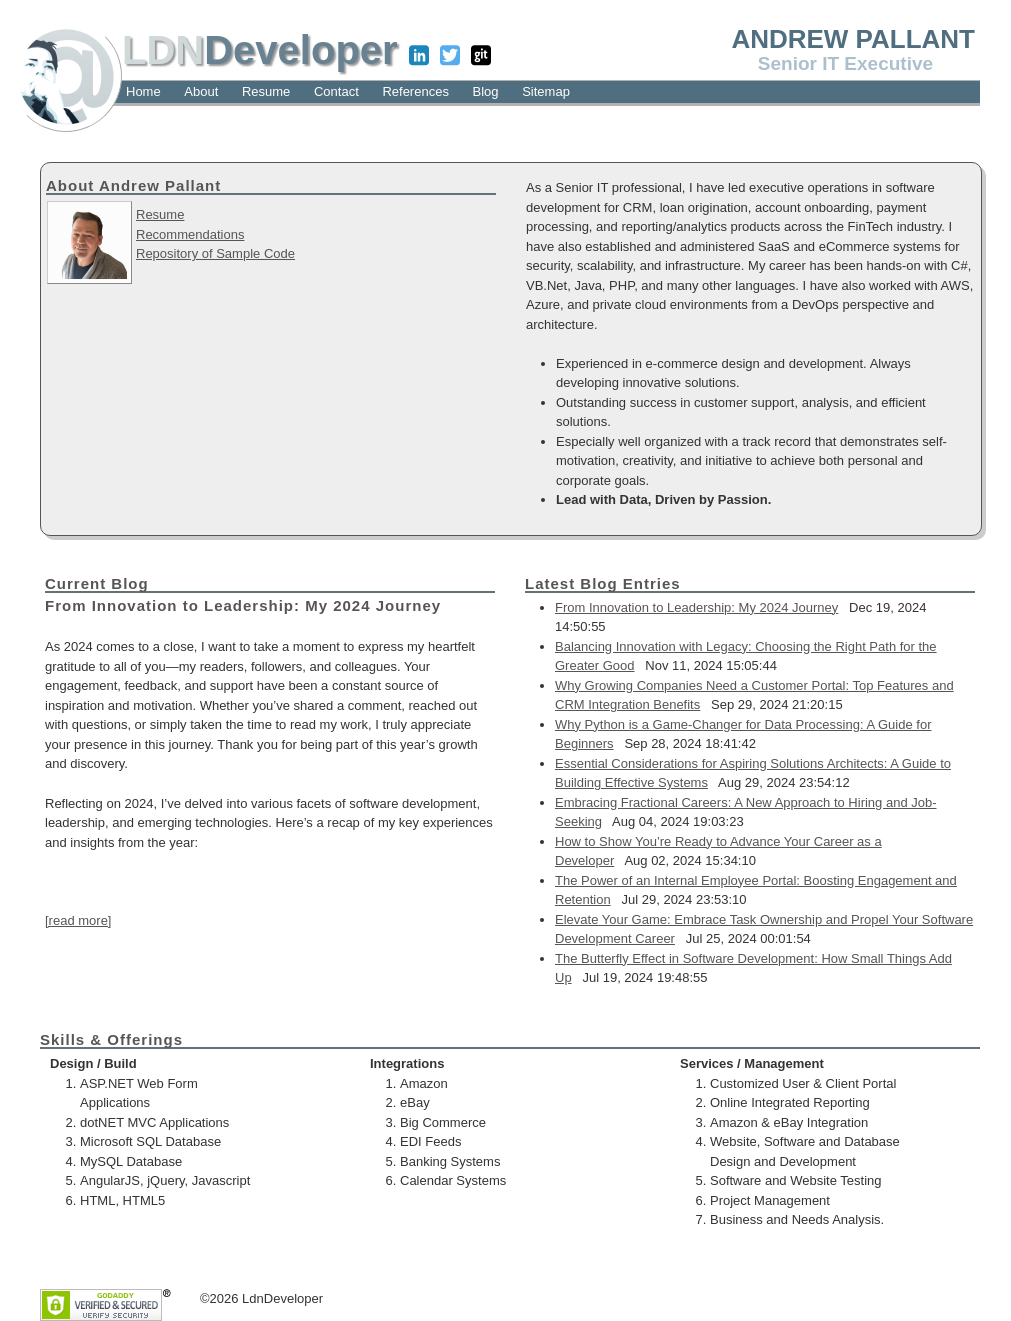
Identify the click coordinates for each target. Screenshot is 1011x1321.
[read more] (78, 920)
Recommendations (190, 234)
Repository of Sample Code (215, 253)
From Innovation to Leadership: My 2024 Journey (696, 607)
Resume (160, 214)
